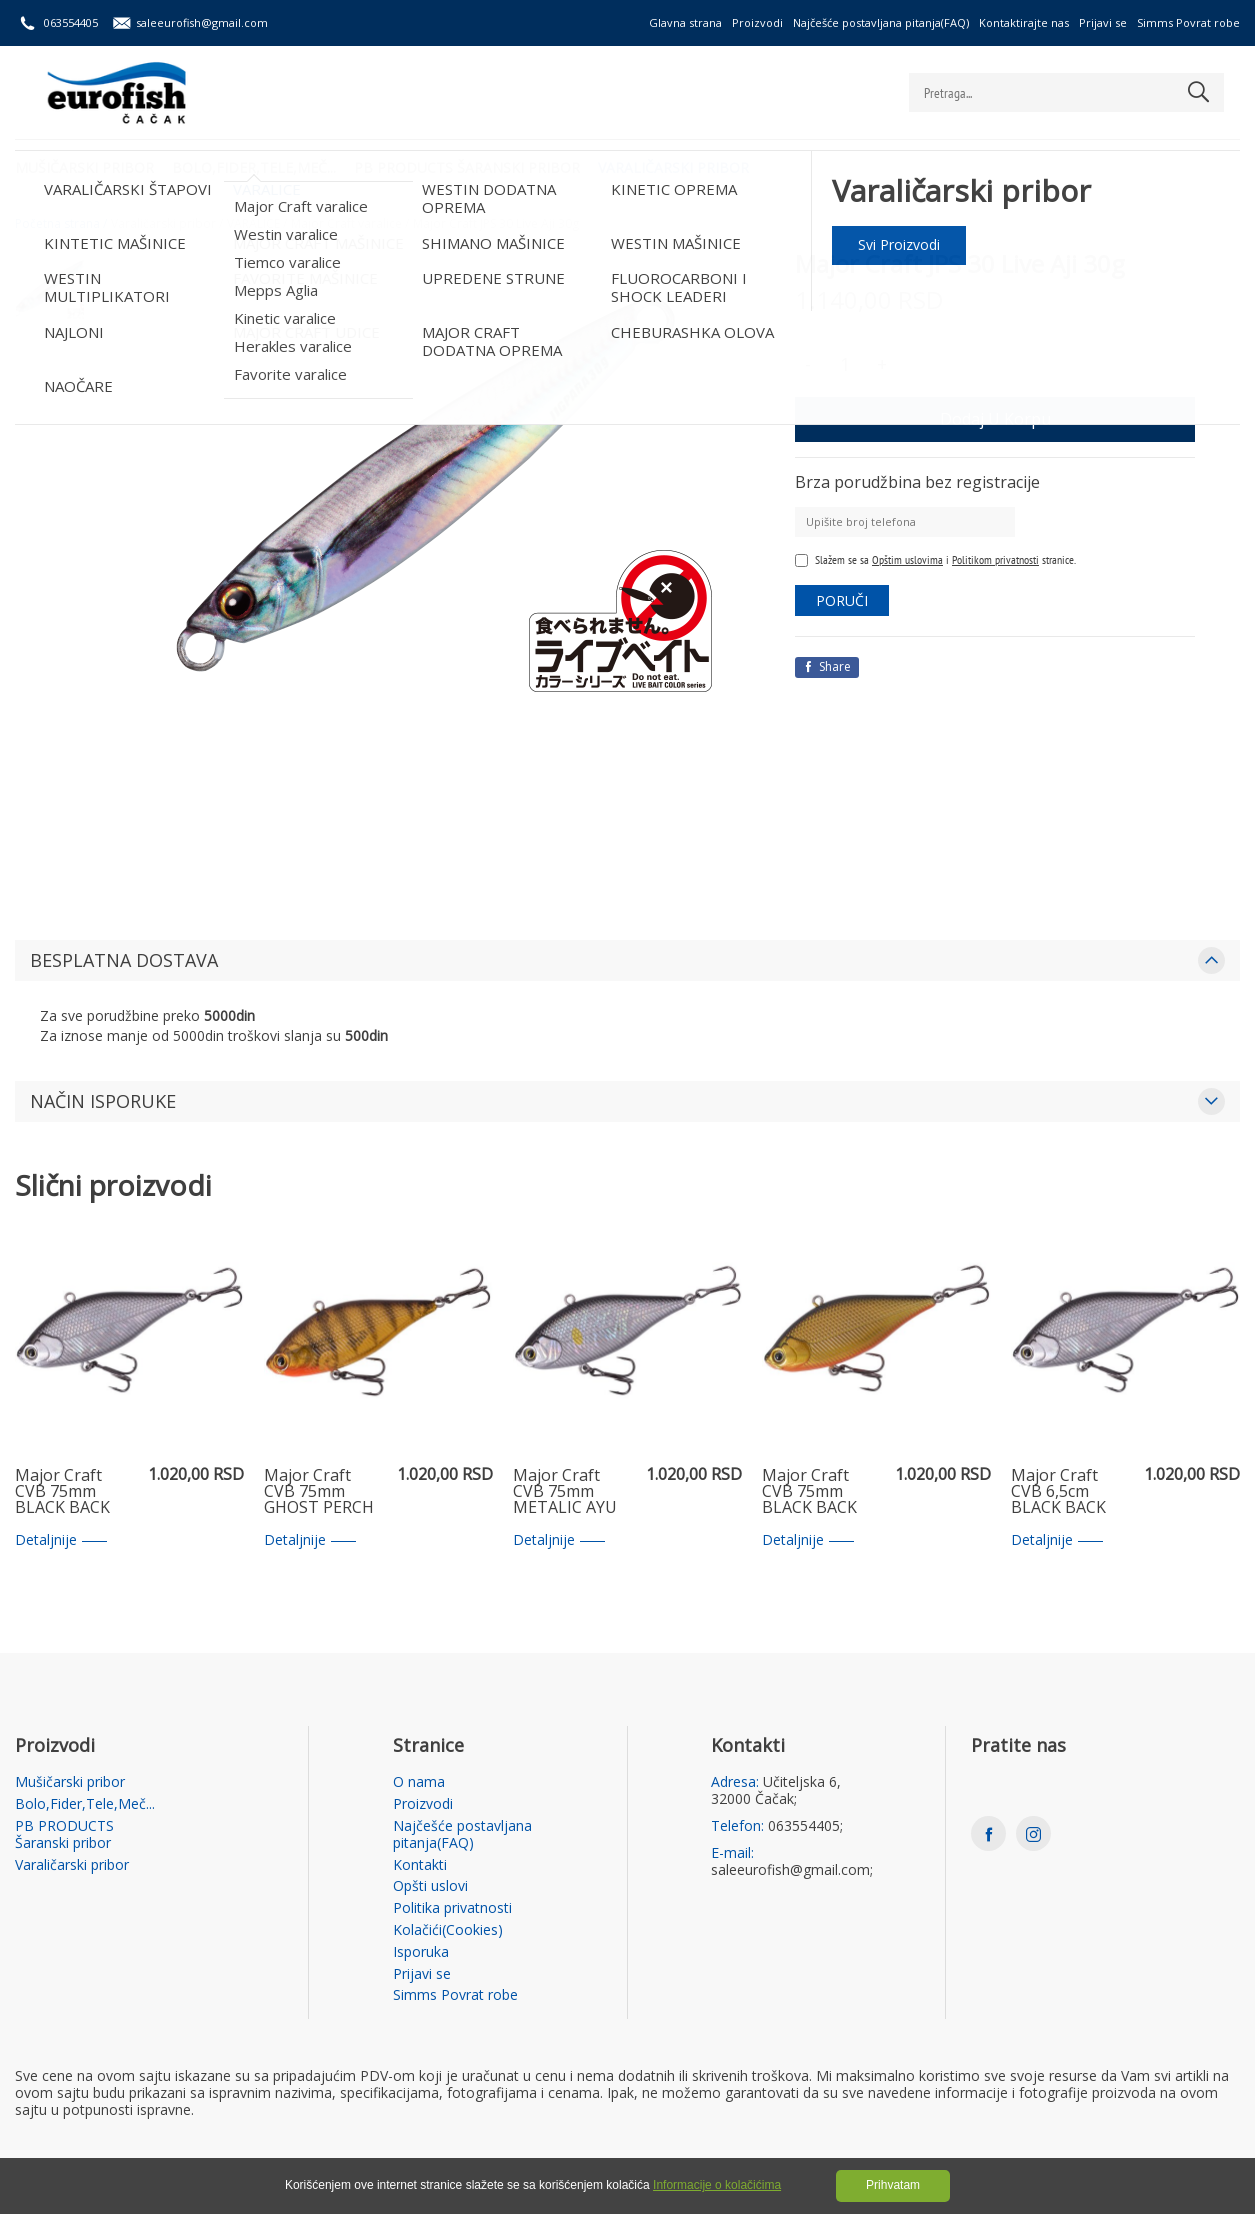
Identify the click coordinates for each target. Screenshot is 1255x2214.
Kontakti (420, 1865)
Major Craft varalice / (350, 224)
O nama (419, 1782)
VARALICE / (257, 224)
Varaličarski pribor (679, 165)
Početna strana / (61, 224)
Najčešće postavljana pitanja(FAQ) (881, 22)
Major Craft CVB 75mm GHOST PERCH (319, 1492)
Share (827, 666)
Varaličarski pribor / (167, 224)
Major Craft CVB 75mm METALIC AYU (565, 1492)
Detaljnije (61, 1540)
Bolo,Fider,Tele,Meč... (256, 165)
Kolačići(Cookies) (448, 1930)
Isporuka (421, 1952)
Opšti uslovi (430, 1886)
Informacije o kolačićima (717, 2185)
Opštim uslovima (907, 559)
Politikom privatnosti (995, 559)
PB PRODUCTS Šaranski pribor (471, 165)
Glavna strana (685, 22)
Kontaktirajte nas (1024, 22)
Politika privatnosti (452, 1908)
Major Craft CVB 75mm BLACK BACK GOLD (809, 1492)
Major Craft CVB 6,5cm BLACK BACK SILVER (1058, 1492)
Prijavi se (1103, 22)
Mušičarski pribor (84, 165)
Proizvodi (757, 22)
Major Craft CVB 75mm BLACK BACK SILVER (62, 1492)
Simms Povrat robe (1188, 22)
